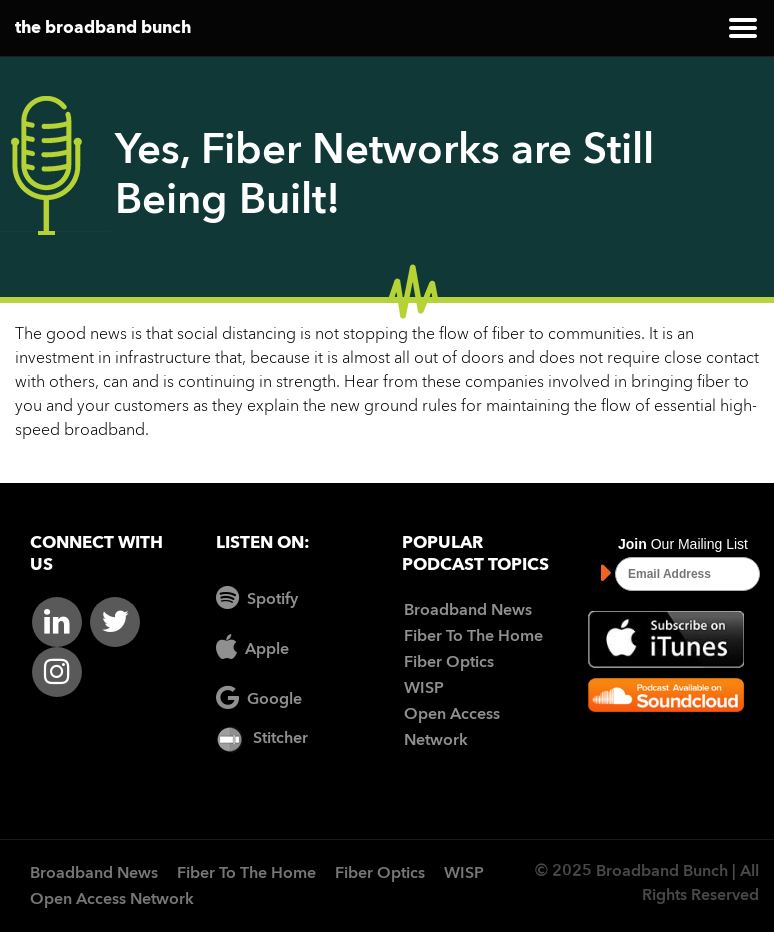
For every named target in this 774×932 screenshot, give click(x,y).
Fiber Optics (449, 663)
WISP (424, 689)
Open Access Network (112, 900)
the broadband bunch (103, 28)
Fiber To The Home (473, 637)
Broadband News (468, 611)
